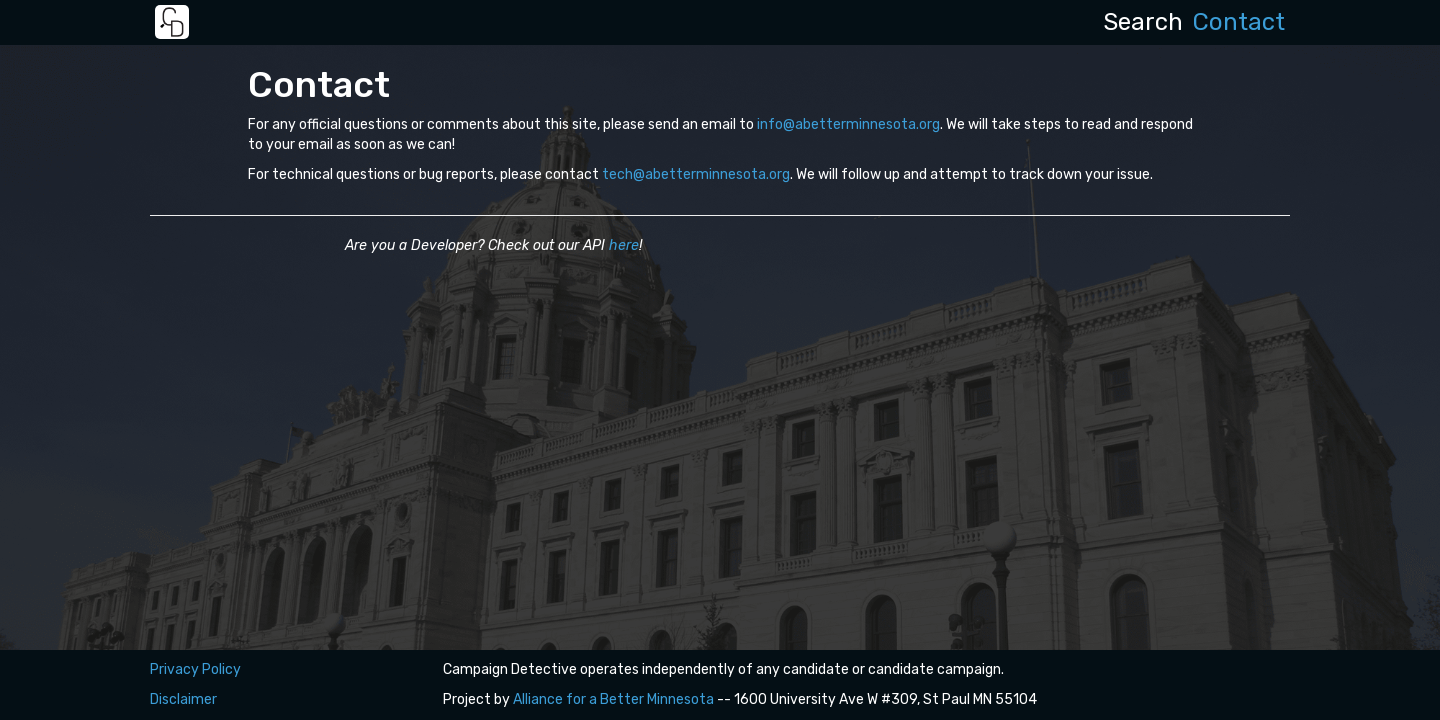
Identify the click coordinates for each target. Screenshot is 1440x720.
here (624, 245)
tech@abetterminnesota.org (696, 174)
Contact (1239, 22)
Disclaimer (183, 699)
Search (1143, 22)
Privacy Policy (195, 669)
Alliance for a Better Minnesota (613, 699)
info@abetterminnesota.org (848, 124)
